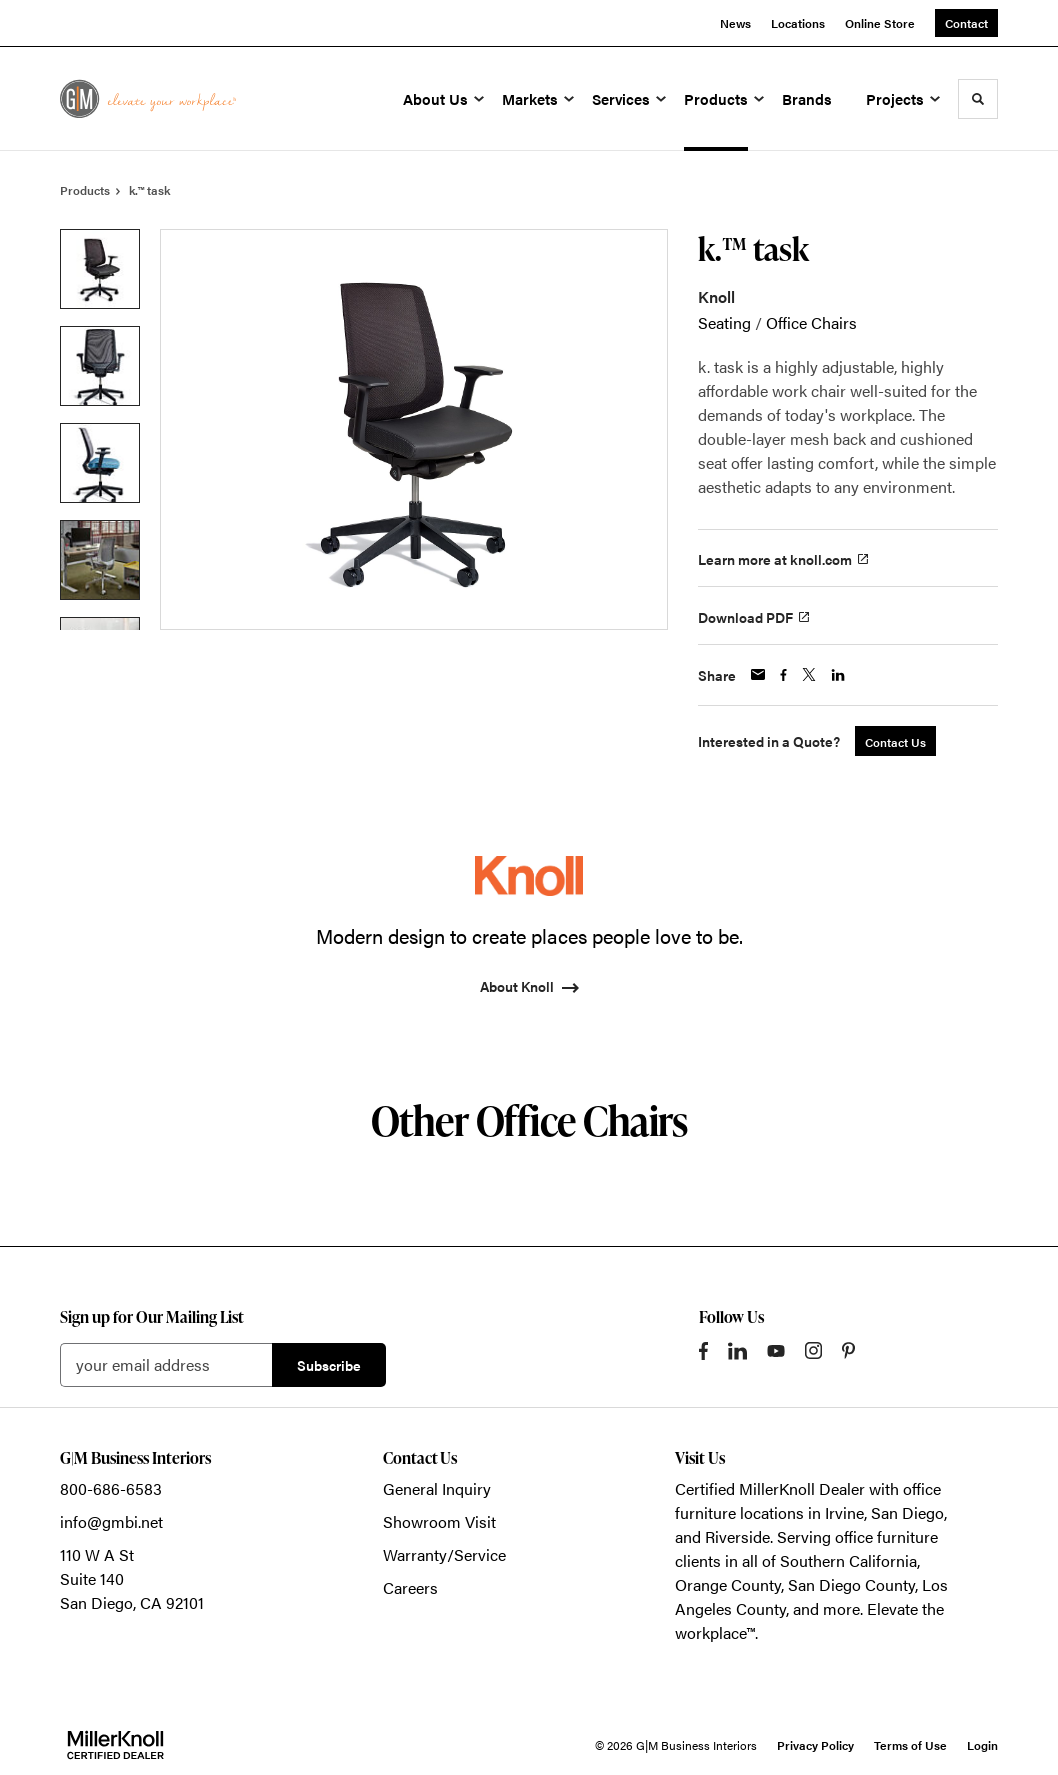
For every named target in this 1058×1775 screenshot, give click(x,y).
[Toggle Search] (978, 99)
